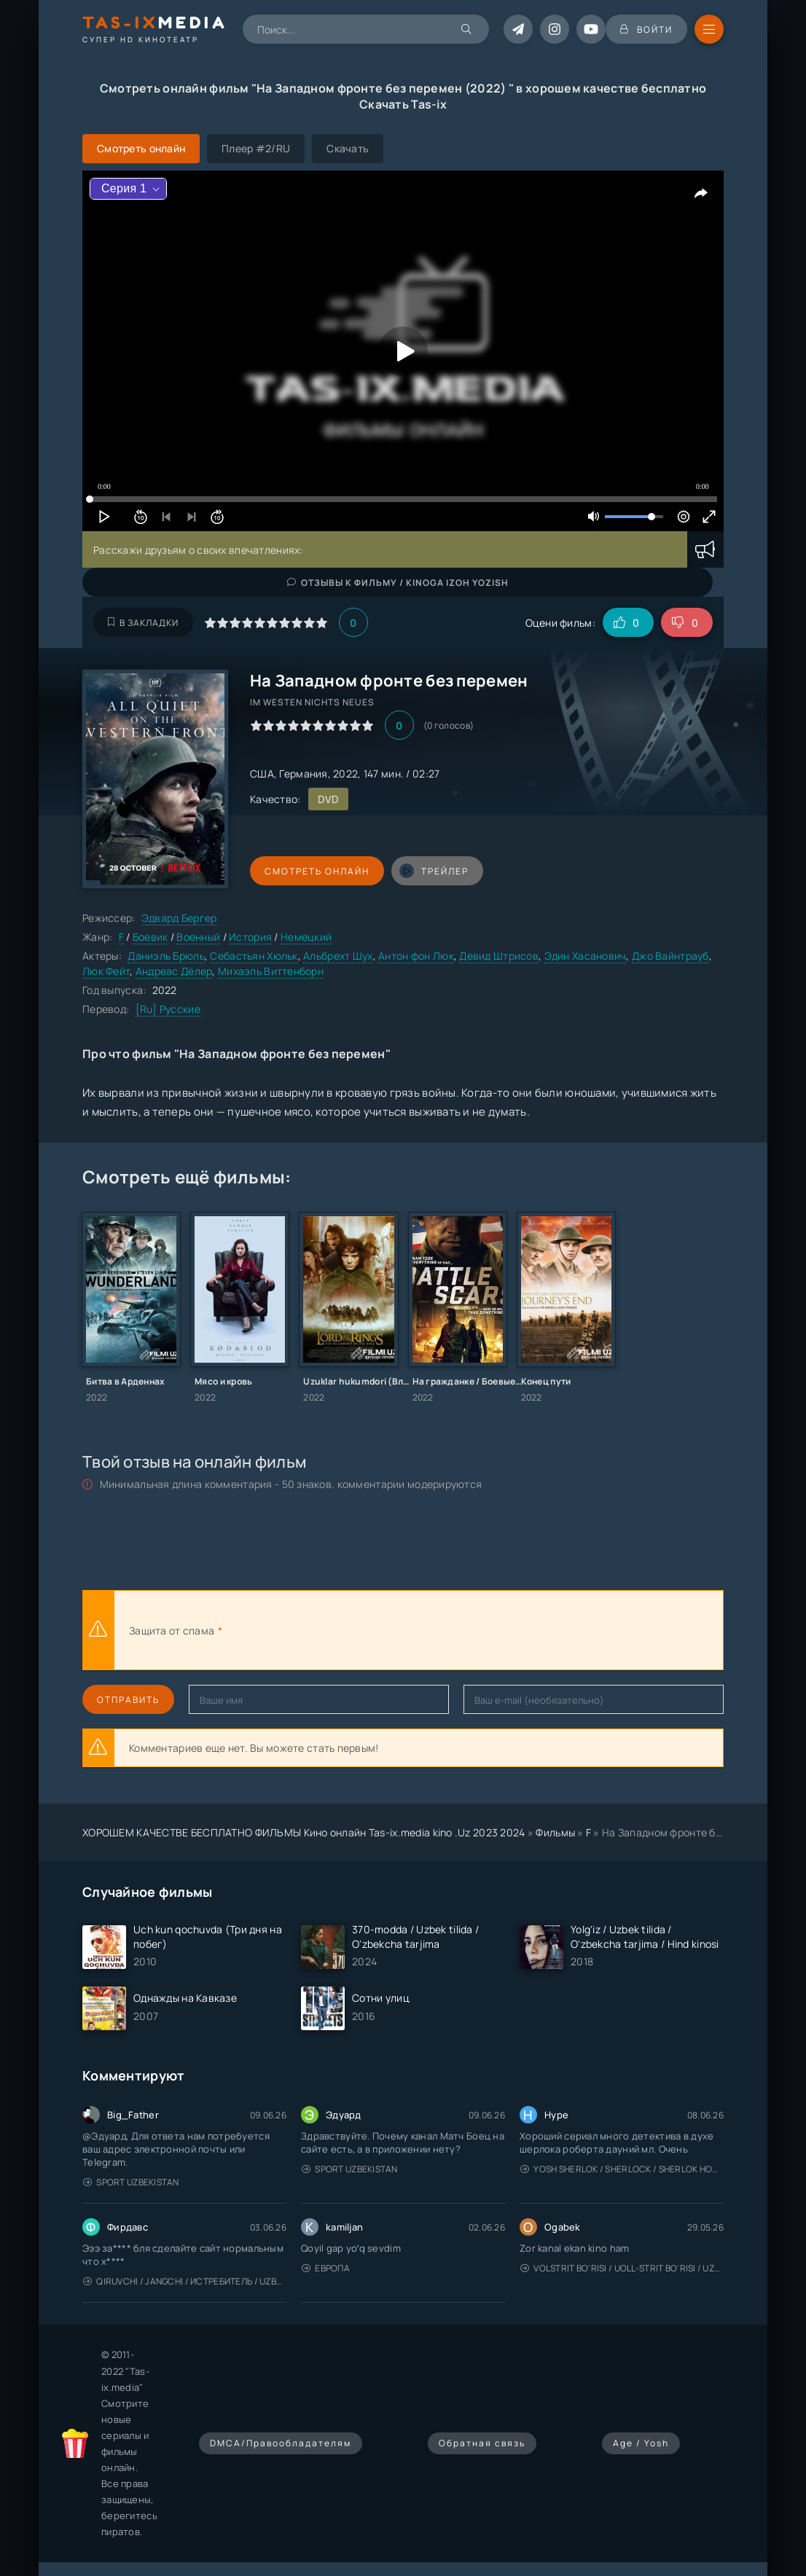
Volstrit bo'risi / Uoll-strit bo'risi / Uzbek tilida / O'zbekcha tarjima (622, 2268)
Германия (303, 773)
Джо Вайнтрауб (670, 956)
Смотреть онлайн (317, 871)
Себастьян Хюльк (253, 956)
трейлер (434, 871)
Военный (198, 937)
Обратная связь (482, 2443)
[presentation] (385, 1630)
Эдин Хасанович (585, 956)
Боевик (150, 937)
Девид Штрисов (499, 956)
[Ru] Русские (168, 1009)
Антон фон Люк (416, 956)
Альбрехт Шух (337, 956)
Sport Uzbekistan (131, 2182)
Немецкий (306, 937)
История (250, 937)
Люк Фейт (106, 971)
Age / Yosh (641, 2443)
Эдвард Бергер (179, 918)
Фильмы (555, 1832)
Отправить (128, 1700)
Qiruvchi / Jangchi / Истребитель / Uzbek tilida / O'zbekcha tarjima (184, 2281)
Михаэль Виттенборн (271, 971)
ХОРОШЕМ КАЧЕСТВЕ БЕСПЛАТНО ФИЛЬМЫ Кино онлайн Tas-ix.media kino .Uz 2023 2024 (303, 1832)
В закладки (143, 622)
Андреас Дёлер (174, 971)
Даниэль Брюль (166, 956)
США (262, 773)
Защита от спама (171, 1630)
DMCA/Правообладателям (280, 2443)
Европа (326, 2268)
